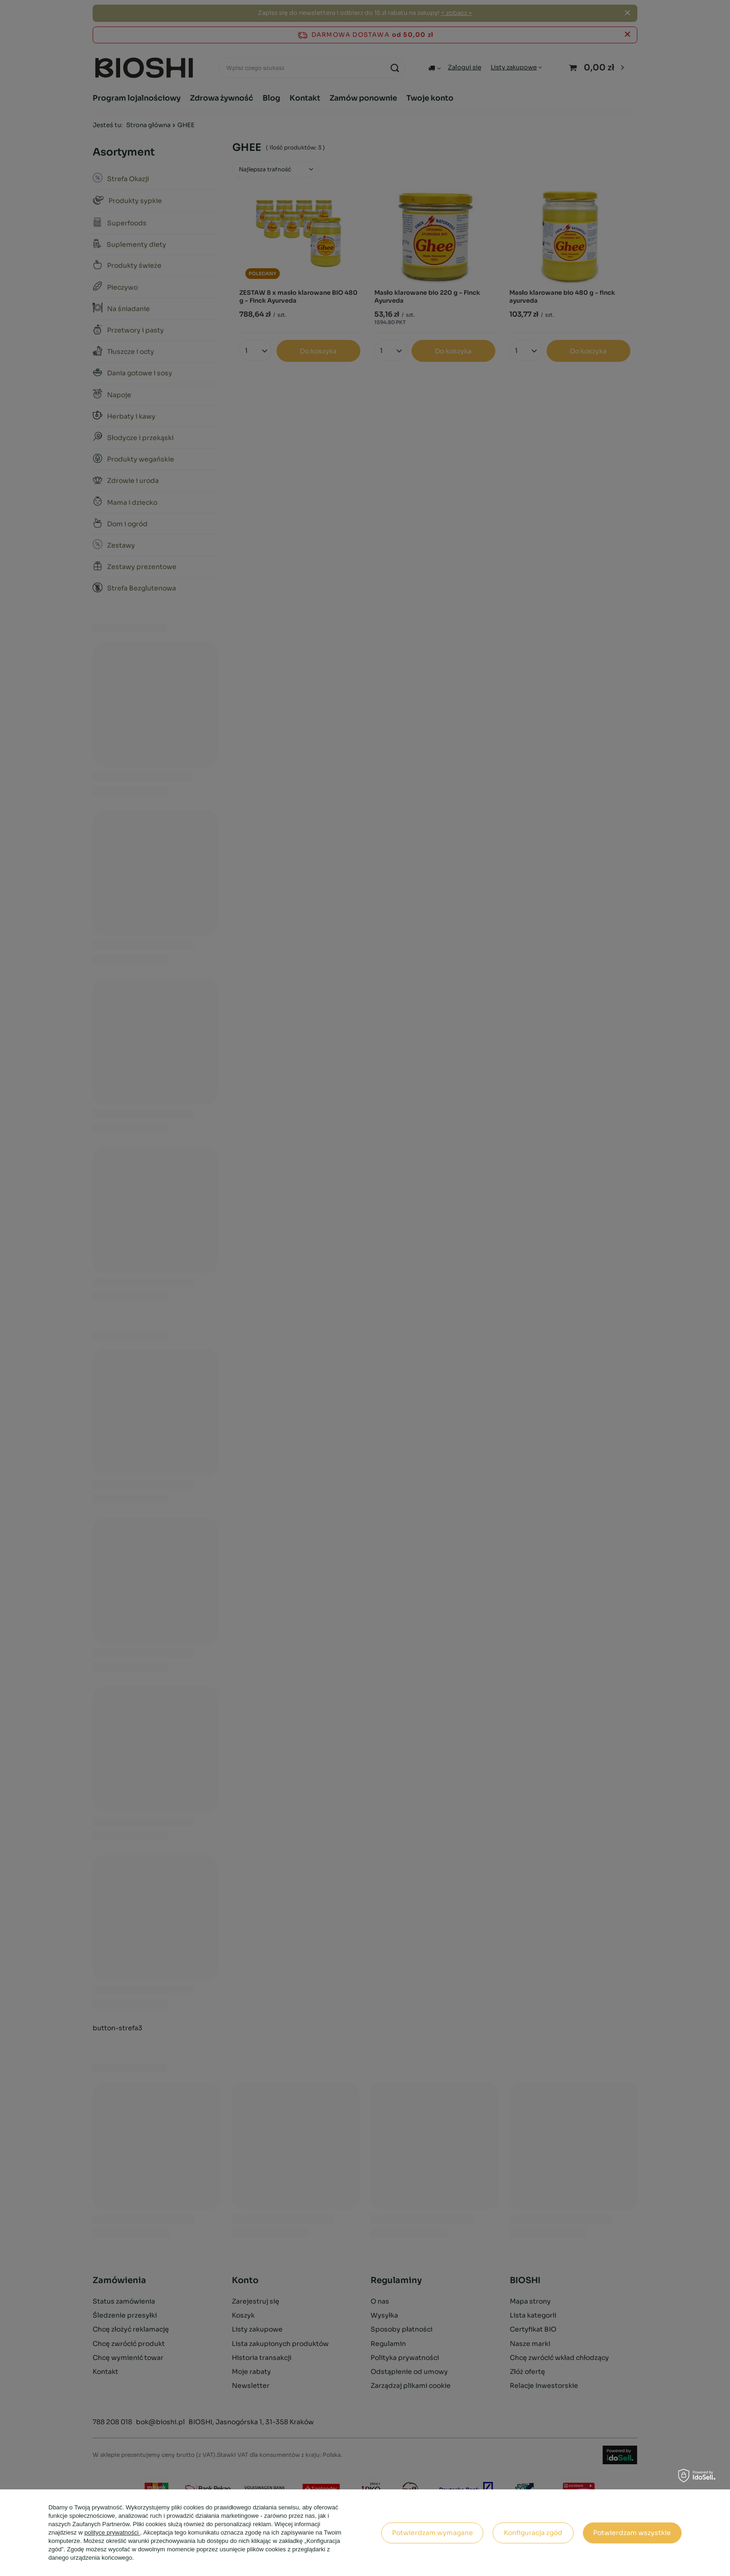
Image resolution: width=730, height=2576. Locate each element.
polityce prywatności (112, 2532)
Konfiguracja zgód (533, 2533)
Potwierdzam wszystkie (632, 2533)
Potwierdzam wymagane (432, 2533)
